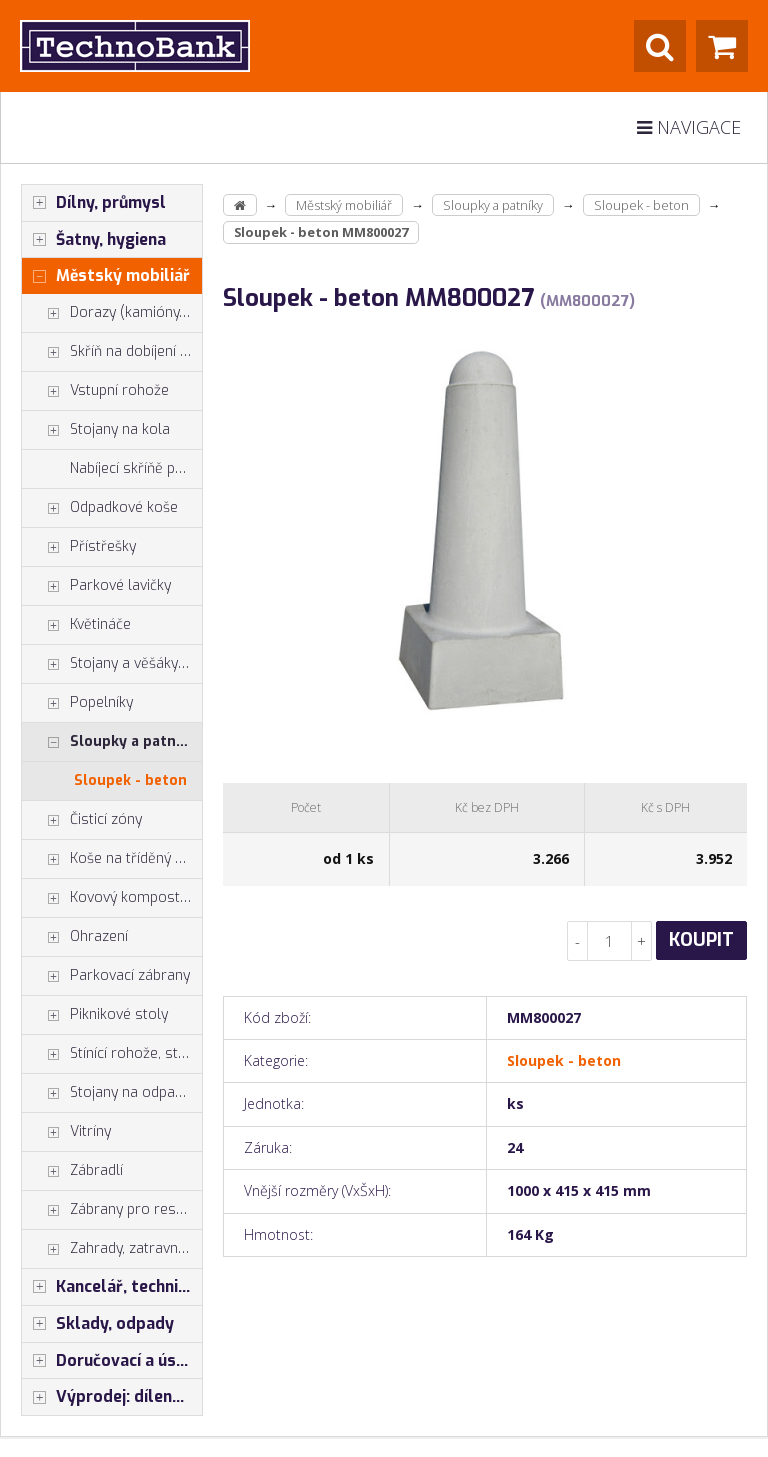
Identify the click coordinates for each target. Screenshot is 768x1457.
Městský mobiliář (106, 276)
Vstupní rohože (95, 391)
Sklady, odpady (98, 1324)
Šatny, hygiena (94, 240)
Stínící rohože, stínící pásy (112, 1054)
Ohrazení (75, 937)
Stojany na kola (96, 430)
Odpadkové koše (100, 508)
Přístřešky (79, 547)
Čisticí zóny (82, 820)
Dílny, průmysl (94, 203)
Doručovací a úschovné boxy (112, 1361)
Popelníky (77, 703)
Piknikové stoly (95, 1015)
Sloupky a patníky (109, 742)
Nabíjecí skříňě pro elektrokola (136, 468)
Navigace (689, 127)
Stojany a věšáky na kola (112, 664)
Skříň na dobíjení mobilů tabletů (112, 352)
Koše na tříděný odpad (112, 859)
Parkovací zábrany (106, 976)
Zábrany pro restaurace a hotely (112, 1210)
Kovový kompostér (108, 898)
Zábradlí (72, 1171)
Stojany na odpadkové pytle (112, 1093)
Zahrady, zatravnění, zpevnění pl (112, 1249)
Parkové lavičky (96, 586)
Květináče (76, 625)
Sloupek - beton (130, 780)
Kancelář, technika (109, 1287)
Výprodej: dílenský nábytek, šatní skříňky (112, 1397)
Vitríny (66, 1132)
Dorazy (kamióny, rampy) (112, 313)
